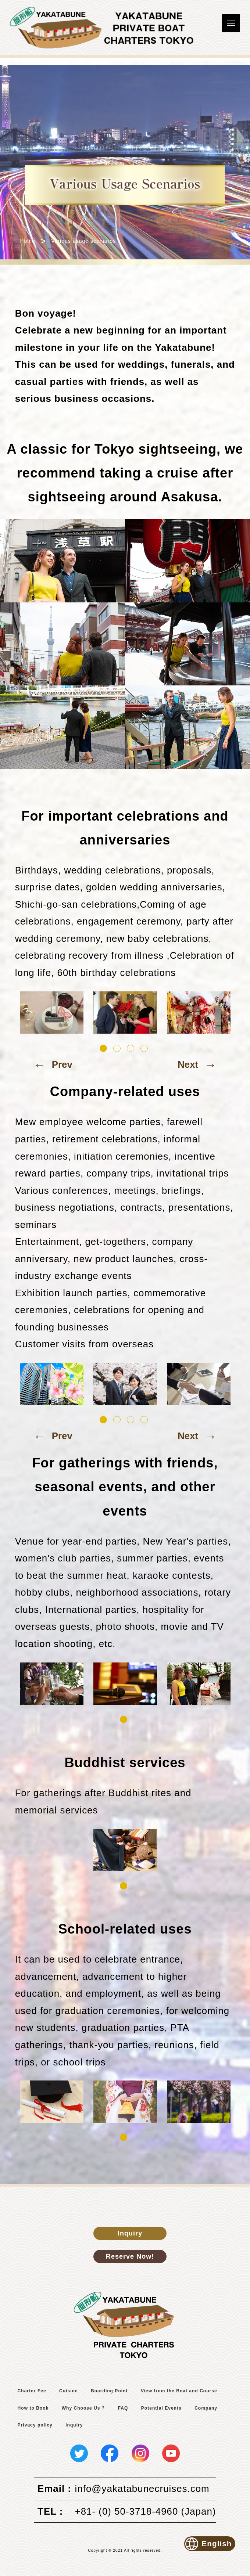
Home (27, 241)
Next (197, 1065)
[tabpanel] (51, 1012)
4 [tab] (144, 1048)
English (208, 2543)
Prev (52, 1065)
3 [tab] (130, 1048)
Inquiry (130, 2233)
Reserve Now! (130, 2256)
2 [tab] (117, 1048)
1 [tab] (103, 1048)
